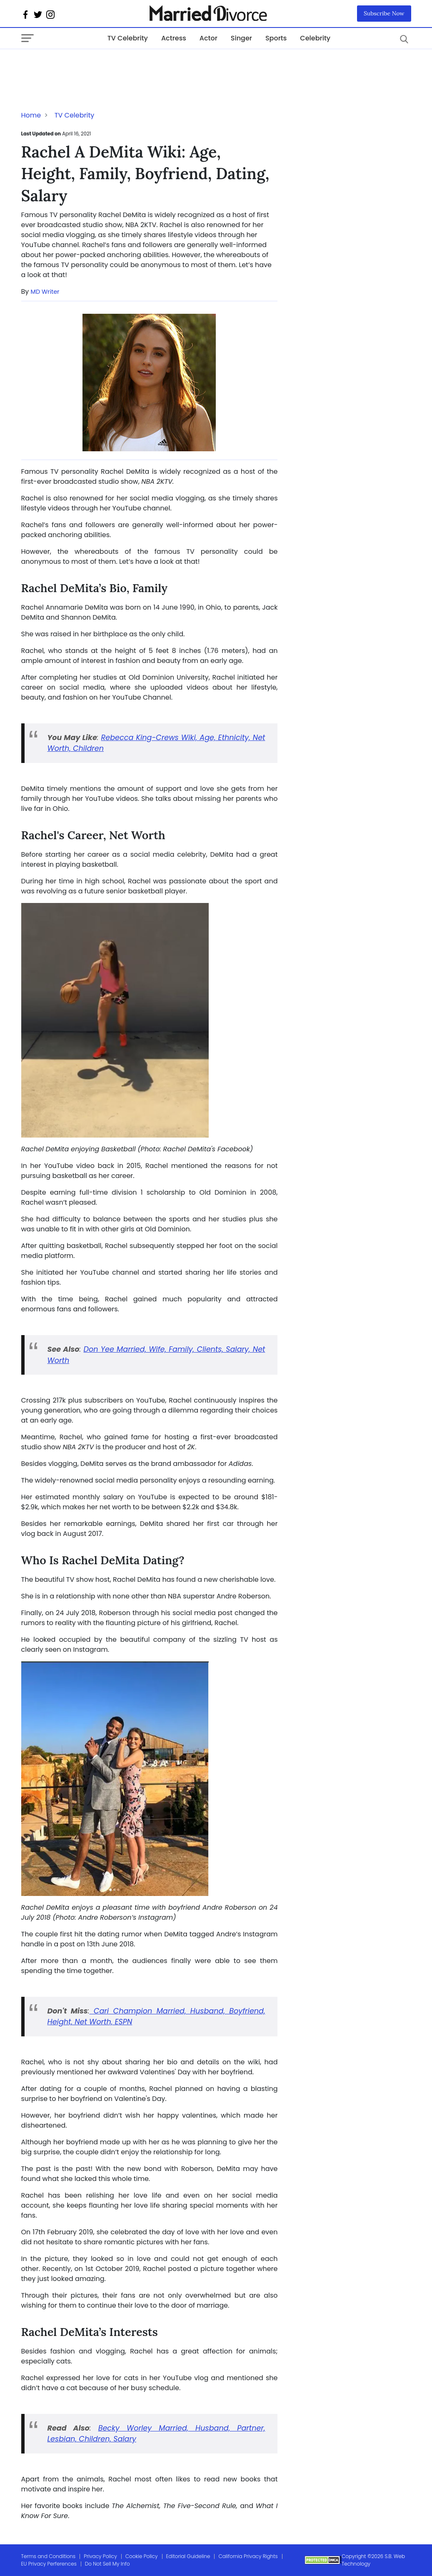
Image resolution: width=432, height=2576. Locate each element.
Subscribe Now (384, 13)
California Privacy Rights (247, 2556)
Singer (241, 38)
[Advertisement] (88, 66)
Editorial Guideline (188, 2556)
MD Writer (45, 292)
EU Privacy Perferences (49, 2563)
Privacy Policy (100, 2556)
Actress (173, 38)
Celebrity (315, 38)
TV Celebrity (127, 38)
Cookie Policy (141, 2556)
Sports (276, 38)
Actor (208, 38)
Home (31, 115)
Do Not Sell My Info (107, 2563)
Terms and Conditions (48, 2556)
